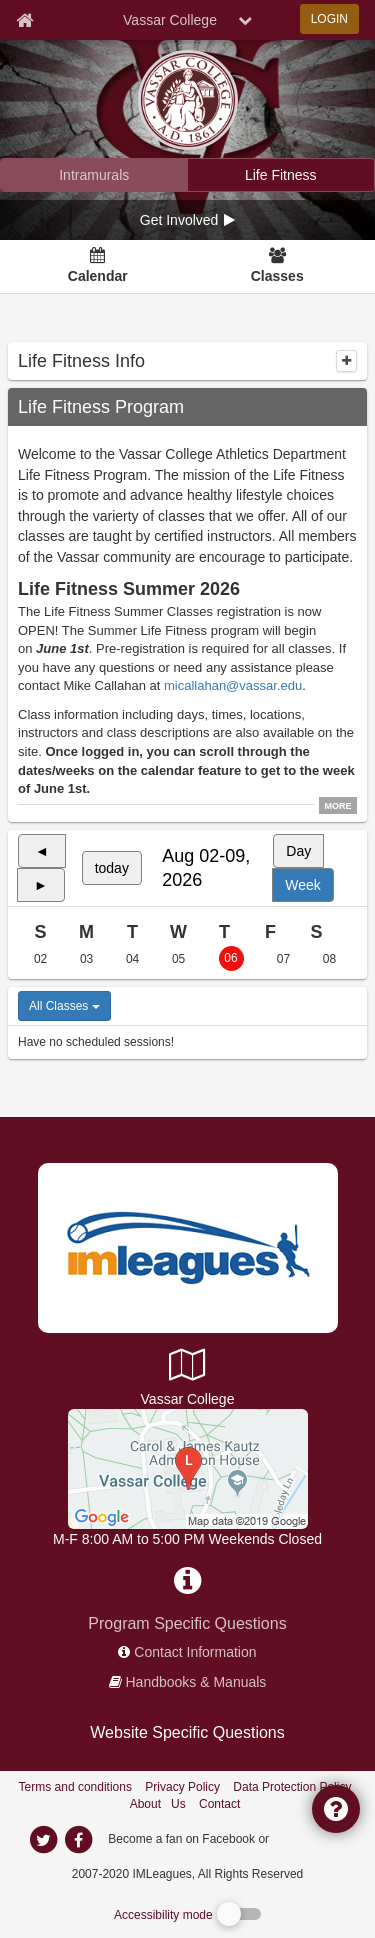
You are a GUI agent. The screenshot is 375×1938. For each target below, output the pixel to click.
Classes (277, 276)
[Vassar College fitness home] (281, 175)
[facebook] (312, 1838)
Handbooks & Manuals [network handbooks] (196, 1682)
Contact (219, 1804)
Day (298, 851)
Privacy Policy (182, 1787)
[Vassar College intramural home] (94, 175)
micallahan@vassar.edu (233, 685)
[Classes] (277, 267)
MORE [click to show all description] (338, 806)
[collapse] (346, 361)
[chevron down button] (245, 20)
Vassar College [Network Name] (170, 20)
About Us (158, 1804)
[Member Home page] (24, 20)
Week (303, 885)
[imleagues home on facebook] (79, 1840)
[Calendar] (98, 267)
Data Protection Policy (292, 1787)
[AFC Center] (188, 1468)
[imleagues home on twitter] (44, 1840)
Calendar (98, 276)
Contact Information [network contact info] (195, 1652)
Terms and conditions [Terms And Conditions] (75, 1787)
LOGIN (329, 19)
